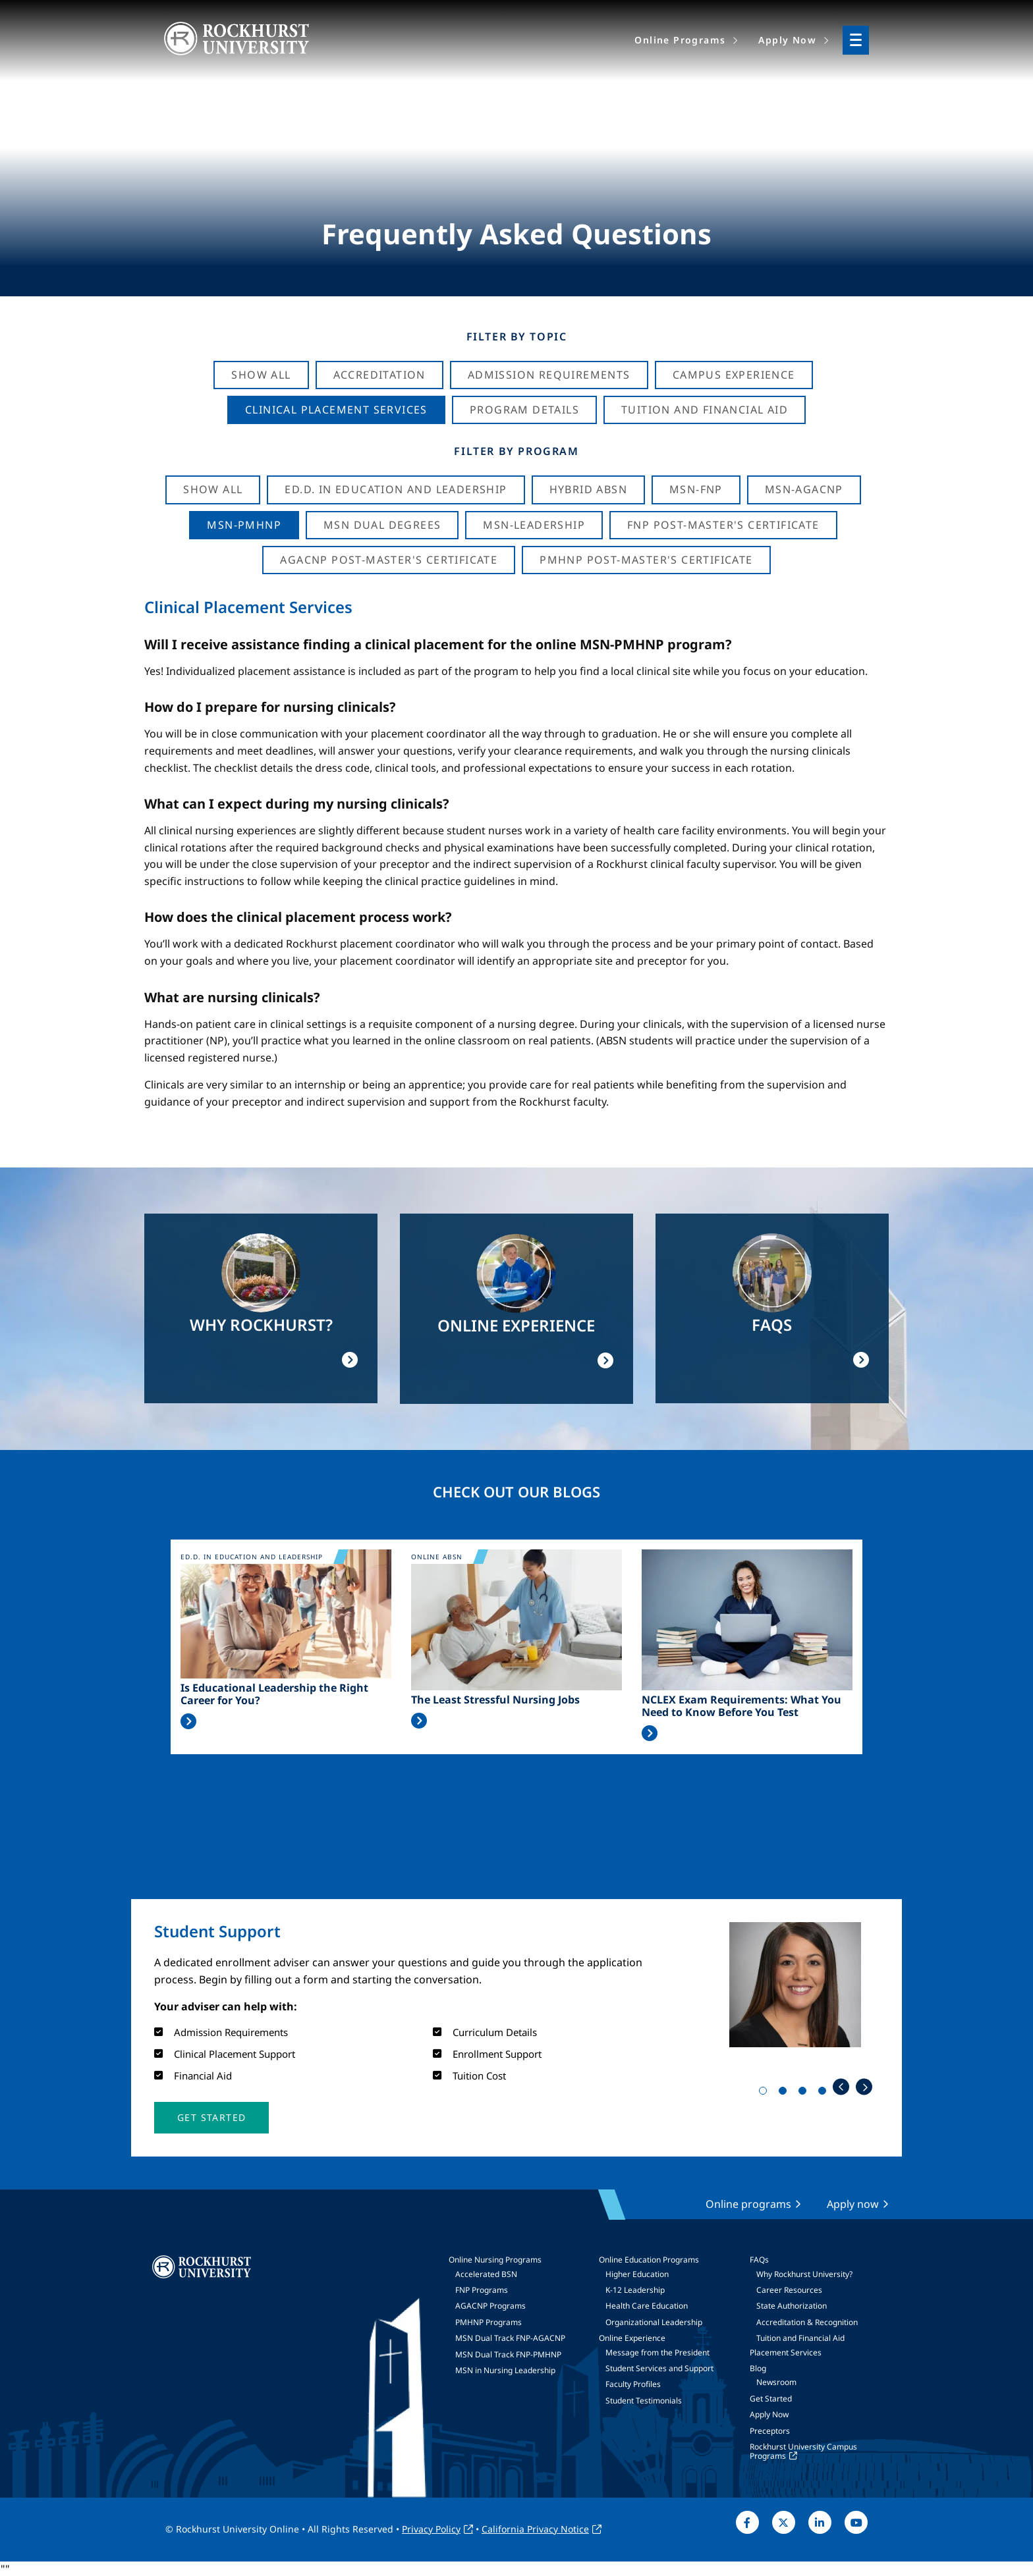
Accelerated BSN (486, 2274)
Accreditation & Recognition (807, 2322)
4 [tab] (824, 2093)
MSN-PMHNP (244, 525)
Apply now (853, 2204)
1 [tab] (765, 2093)
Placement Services (786, 2352)
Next (864, 2087)
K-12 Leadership (635, 2289)
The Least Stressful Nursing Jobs (495, 1700)
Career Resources (789, 2289)
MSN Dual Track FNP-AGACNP (510, 2338)
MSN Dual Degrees (382, 525)
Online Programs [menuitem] (679, 40)
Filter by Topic (516, 336)
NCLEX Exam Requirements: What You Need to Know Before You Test (741, 1706)
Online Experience (632, 2338)
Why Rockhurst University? (804, 2274)
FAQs (759, 2259)
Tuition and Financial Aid (800, 2338)
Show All (261, 374)
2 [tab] (785, 2093)
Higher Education (637, 2274)
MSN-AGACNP (804, 489)
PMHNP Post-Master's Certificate (646, 559)
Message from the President (657, 2352)
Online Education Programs (649, 2259)
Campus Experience (734, 374)
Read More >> (188, 1721)
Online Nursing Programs (495, 2259)
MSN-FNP (696, 489)
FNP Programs (481, 2289)
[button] (211, 2117)
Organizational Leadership (653, 2322)
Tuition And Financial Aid (704, 409)
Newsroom (776, 2382)
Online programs (748, 2204)
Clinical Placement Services (336, 409)
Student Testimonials (643, 2400)
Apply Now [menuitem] (787, 40)
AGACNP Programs (490, 2305)
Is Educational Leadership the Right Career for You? (274, 1694)
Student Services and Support (659, 2368)
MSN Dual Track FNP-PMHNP (508, 2354)
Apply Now (769, 2414)
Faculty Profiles (633, 2384)
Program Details (524, 409)
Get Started (771, 2398)
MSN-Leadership (534, 525)
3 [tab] (805, 2093)
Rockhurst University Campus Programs (803, 2451)
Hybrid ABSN (588, 489)
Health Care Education (646, 2305)
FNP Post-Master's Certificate (723, 525)
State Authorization (791, 2305)
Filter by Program (516, 451)
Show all (212, 489)
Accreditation (379, 374)
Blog (758, 2368)
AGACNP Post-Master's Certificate (388, 559)
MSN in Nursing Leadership (505, 2370)
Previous (841, 2087)
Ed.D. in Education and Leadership (396, 489)
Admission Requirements (549, 374)
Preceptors (770, 2430)
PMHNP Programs (488, 2322)
